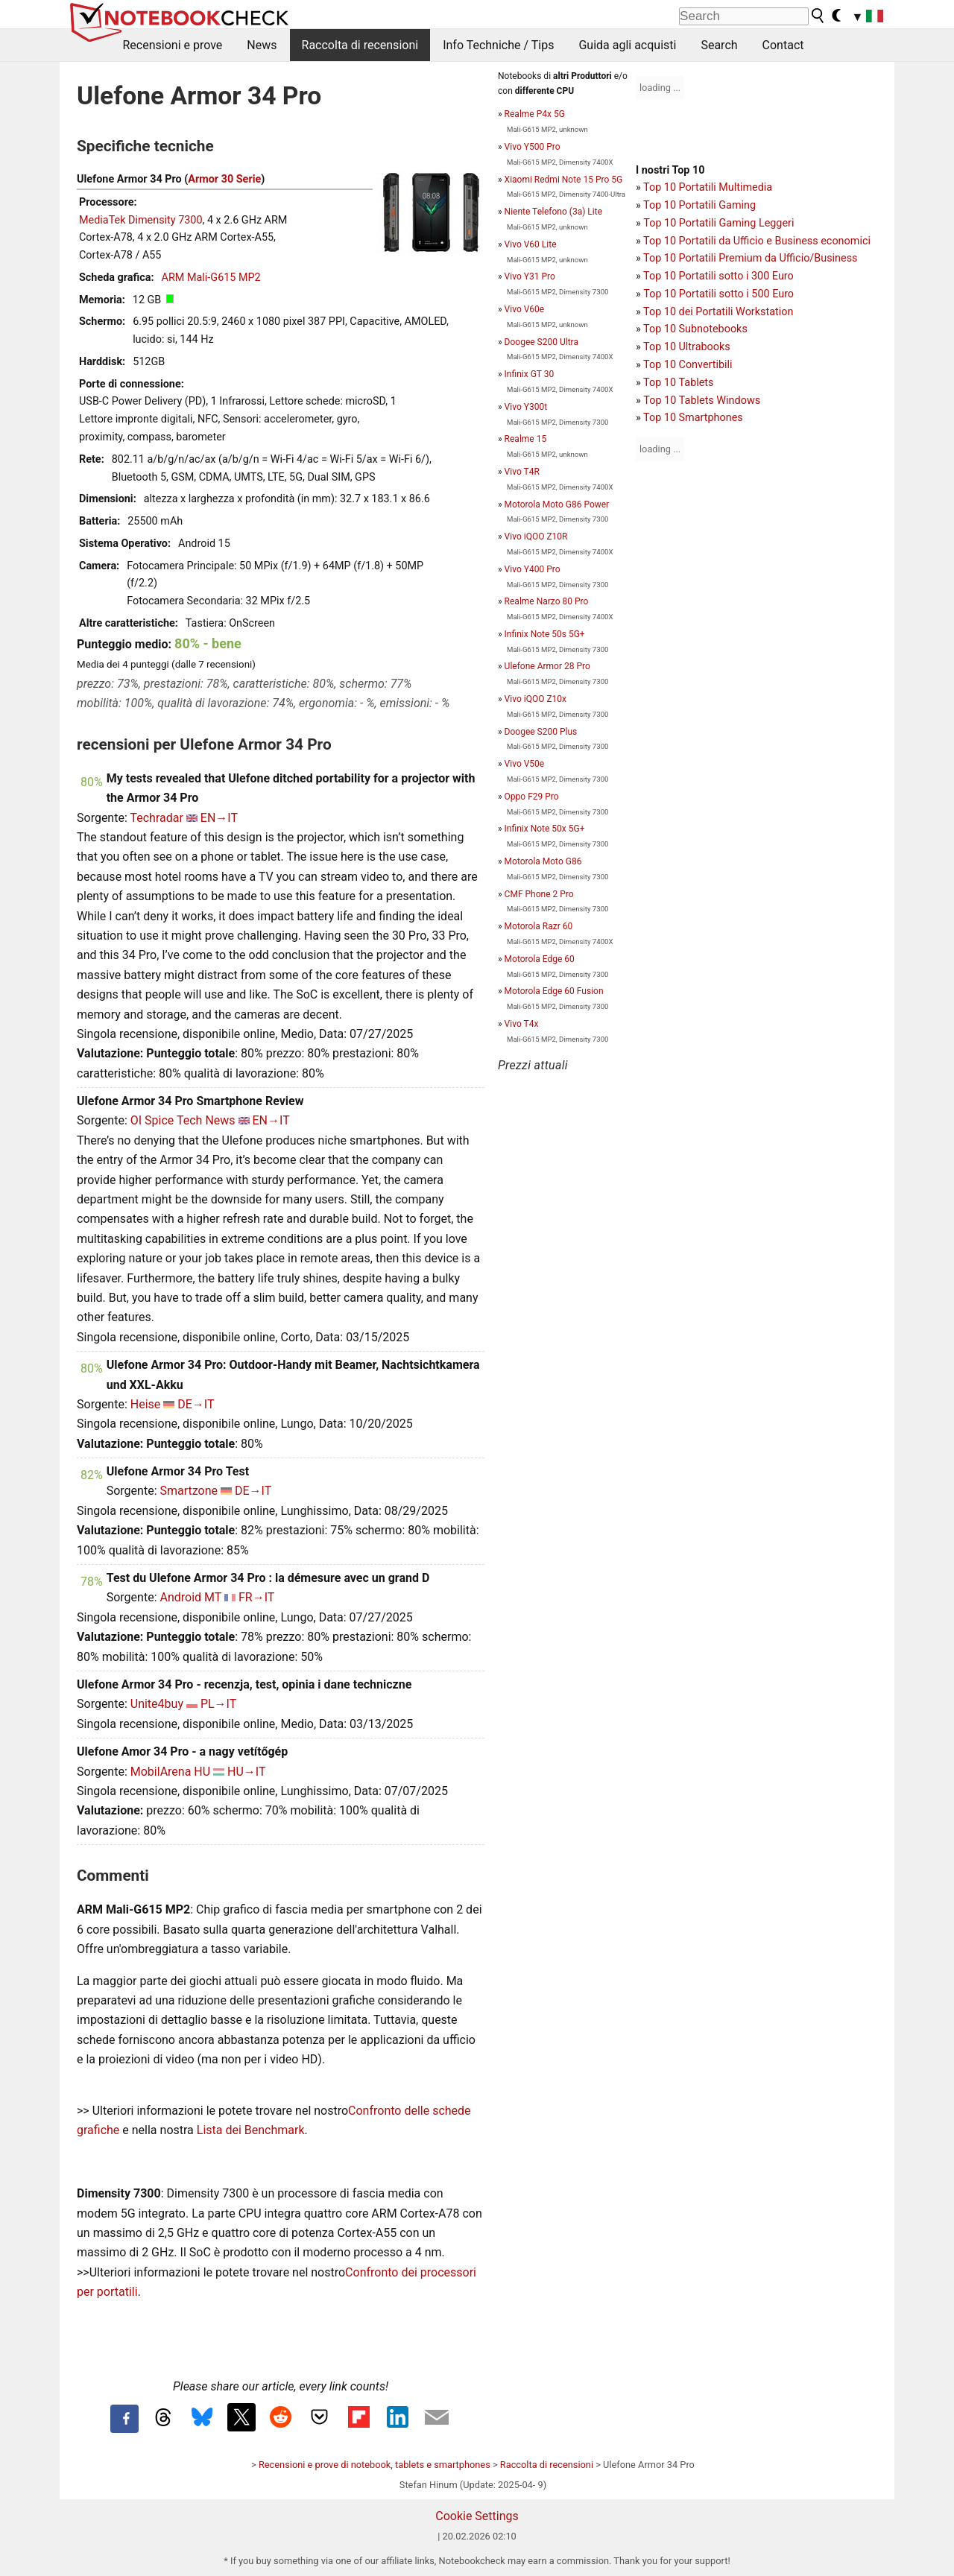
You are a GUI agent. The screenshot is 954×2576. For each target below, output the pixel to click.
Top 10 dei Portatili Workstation (718, 312)
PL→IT (218, 1704)
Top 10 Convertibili (688, 364)
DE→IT (195, 1404)
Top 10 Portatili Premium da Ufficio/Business (750, 258)
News (262, 45)
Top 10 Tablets (678, 382)
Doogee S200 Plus (541, 732)
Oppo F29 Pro (532, 796)
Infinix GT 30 (530, 374)
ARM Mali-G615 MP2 (211, 277)
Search (719, 45)
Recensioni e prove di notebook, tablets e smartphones (374, 2464)
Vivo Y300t (526, 407)
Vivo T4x (522, 1024)
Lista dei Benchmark (251, 2130)
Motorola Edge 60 (540, 959)
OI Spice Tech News (183, 1120)
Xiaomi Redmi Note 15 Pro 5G (564, 179)
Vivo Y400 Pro (532, 569)
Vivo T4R (522, 471)
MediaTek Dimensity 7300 (141, 220)
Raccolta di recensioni (360, 45)
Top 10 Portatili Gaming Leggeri (718, 223)
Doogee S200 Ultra (541, 342)
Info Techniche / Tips (498, 45)
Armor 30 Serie (224, 179)
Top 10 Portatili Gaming (699, 205)
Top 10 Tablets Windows (701, 400)
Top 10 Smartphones (693, 417)
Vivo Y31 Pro (530, 276)
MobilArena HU (170, 1772)
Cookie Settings (477, 2516)
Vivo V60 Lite (531, 244)
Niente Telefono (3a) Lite (553, 211)
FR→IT (256, 1597)
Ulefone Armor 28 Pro (547, 666)
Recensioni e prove (173, 45)
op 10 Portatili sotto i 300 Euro (721, 276)
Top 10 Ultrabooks (686, 347)
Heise (145, 1404)
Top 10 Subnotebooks (695, 329)
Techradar (156, 818)
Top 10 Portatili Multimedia (707, 187)
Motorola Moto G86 (543, 861)
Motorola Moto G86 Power (557, 504)
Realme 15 (526, 439)
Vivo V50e (525, 764)
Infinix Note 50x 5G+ (545, 828)
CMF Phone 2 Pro (539, 894)
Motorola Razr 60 (539, 926)
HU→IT (246, 1772)
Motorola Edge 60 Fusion (554, 991)
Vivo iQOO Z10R (536, 536)
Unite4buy (156, 1704)
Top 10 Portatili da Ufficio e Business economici (757, 241)
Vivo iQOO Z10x (535, 699)
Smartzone (188, 1491)
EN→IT (219, 818)
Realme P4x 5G (535, 114)
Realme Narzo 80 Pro (547, 601)
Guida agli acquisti (627, 45)
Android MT (190, 1597)
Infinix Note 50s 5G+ (545, 634)
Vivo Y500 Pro (532, 147)
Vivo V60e (525, 309)
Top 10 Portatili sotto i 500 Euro (718, 294)
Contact (783, 45)
